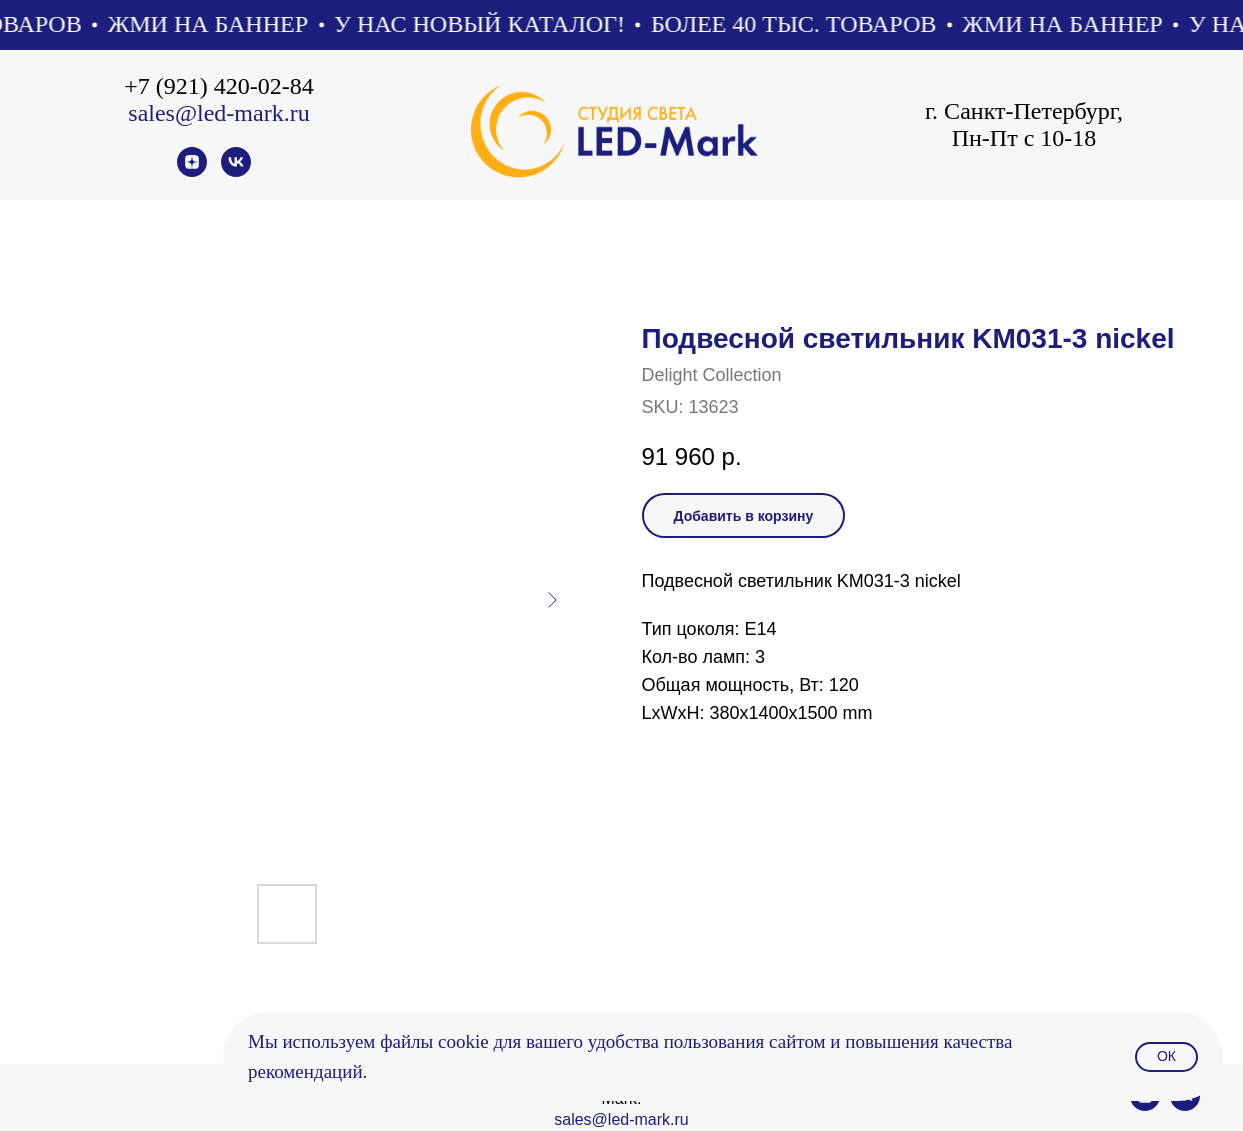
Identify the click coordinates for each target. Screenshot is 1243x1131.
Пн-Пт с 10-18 (1024, 138)
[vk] (236, 171)
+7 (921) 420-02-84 (219, 86)
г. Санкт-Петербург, (1024, 111)
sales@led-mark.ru (218, 113)
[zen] (192, 171)
